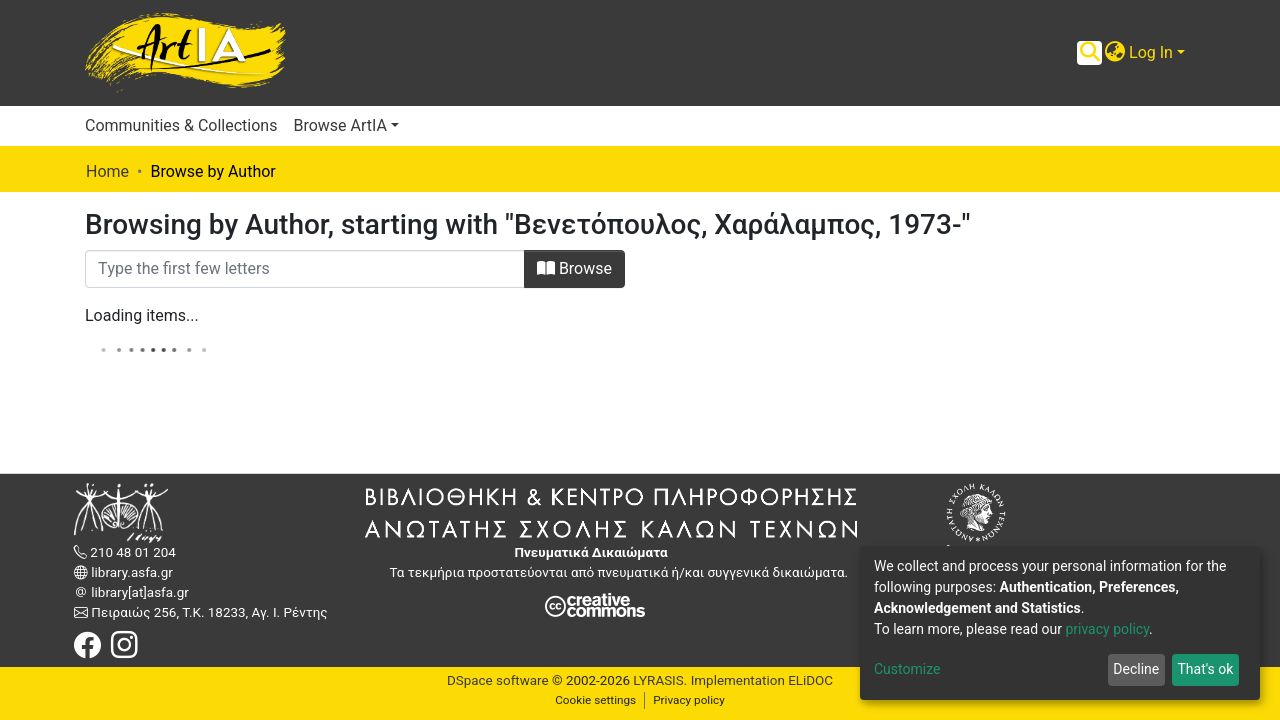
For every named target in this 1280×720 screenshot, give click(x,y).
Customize (907, 669)
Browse (574, 268)
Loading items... (142, 315)
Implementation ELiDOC (760, 680)
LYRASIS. (660, 680)
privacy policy (1107, 629)
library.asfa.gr (130, 572)
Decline (1136, 669)
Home (107, 171)
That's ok (1205, 669)
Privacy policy (689, 700)
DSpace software (498, 680)
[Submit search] (1089, 53)
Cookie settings (595, 700)
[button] (1114, 53)
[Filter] (305, 269)
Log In (1151, 52)
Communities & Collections (181, 125)
